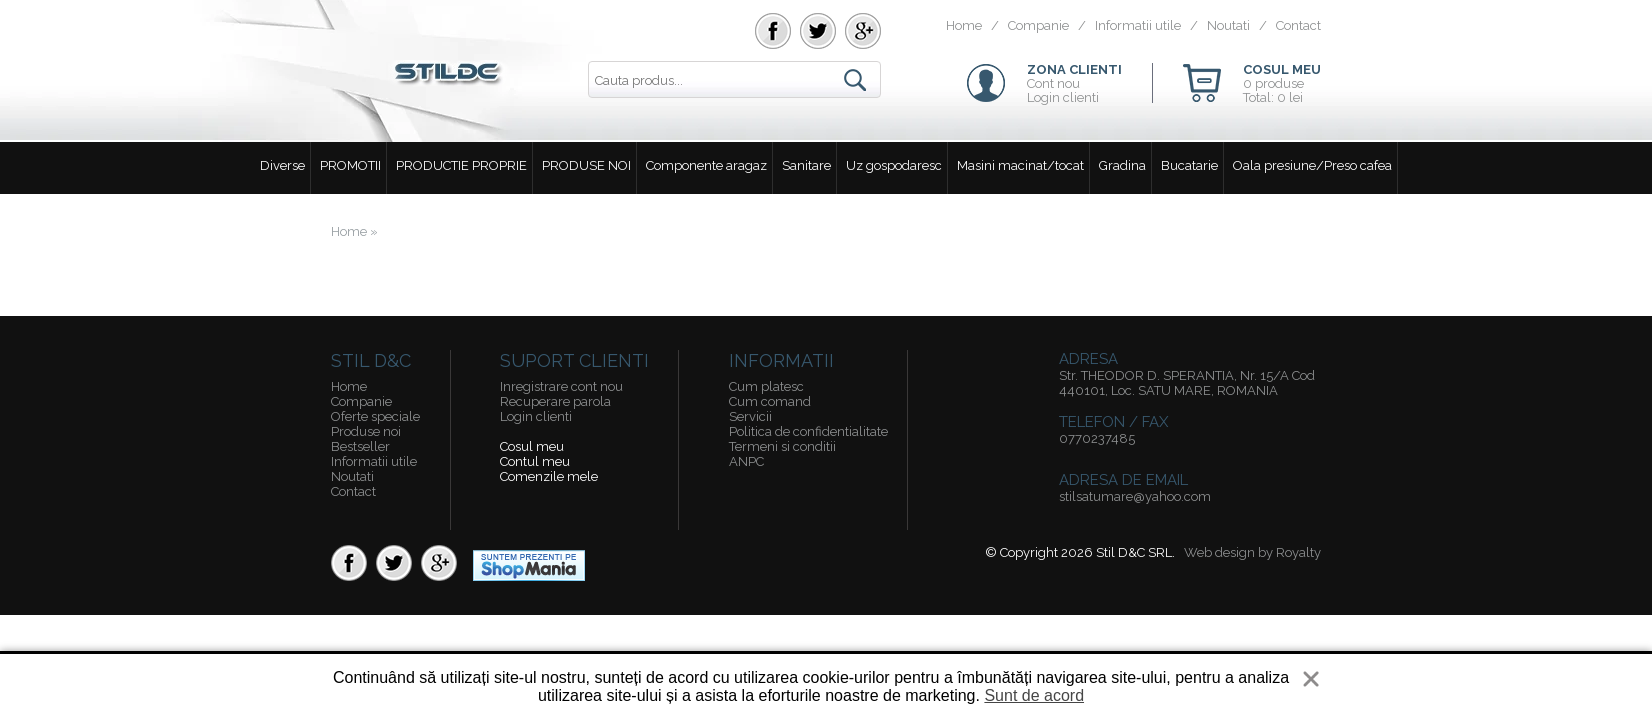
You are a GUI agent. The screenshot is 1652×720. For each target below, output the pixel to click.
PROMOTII (350, 165)
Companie (1038, 25)
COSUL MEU (1282, 69)
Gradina (1122, 165)
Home (964, 25)
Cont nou (1053, 83)
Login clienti (1063, 97)
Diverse (282, 165)
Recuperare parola (555, 401)
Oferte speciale (375, 416)
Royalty (1298, 552)
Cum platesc (766, 386)
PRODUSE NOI (586, 165)
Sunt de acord (1034, 695)
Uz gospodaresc (894, 165)
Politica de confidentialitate (808, 431)
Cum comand (770, 401)
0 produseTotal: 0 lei (1273, 90)
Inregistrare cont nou (561, 386)
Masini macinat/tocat (1020, 165)
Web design (1219, 552)
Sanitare (806, 165)
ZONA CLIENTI (1074, 69)
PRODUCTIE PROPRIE (461, 165)
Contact (1298, 25)
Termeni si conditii (782, 446)
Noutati (1228, 25)
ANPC (746, 461)
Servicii (750, 416)
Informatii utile (1138, 25)
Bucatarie (1189, 165)
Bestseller (360, 446)
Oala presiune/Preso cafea (1312, 165)
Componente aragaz (706, 165)
